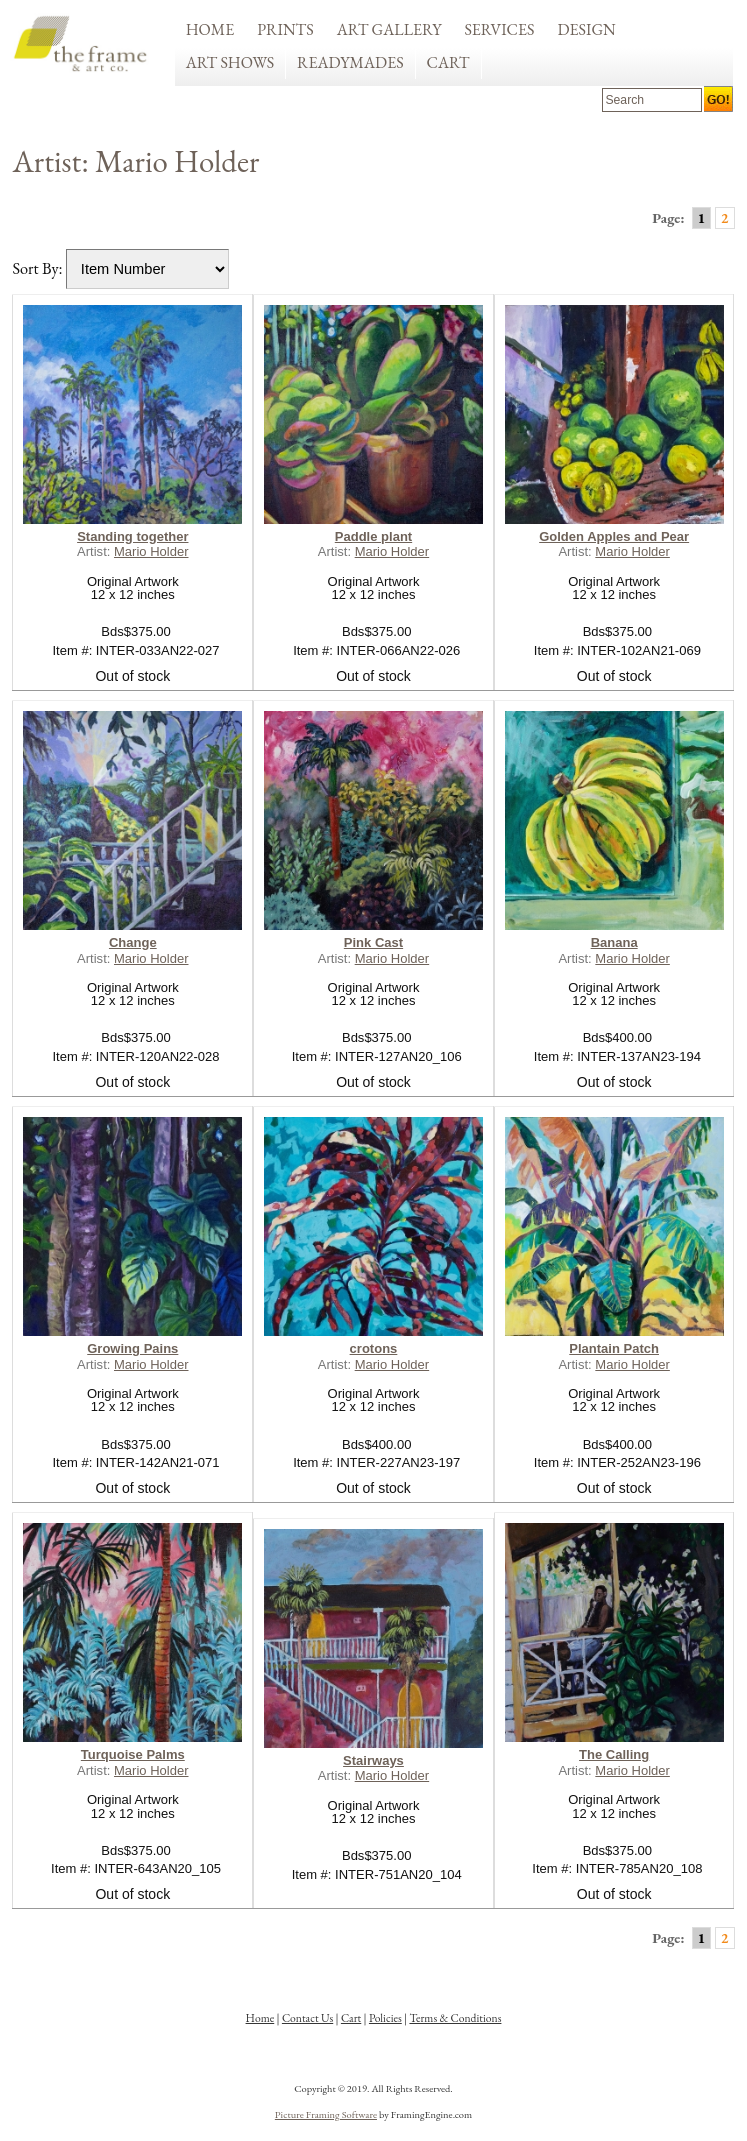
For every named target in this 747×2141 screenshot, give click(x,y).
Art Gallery (389, 29)
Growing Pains (132, 1348)
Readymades (350, 62)
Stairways (373, 1760)
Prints (285, 29)
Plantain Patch (614, 1348)
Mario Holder (151, 551)
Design (586, 29)
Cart (448, 62)
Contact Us (307, 2017)
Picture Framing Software (326, 2114)
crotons (374, 1348)
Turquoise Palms (133, 1754)
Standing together (132, 536)
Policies (385, 2017)
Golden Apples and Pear (614, 536)
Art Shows (230, 62)
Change (133, 942)
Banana (614, 942)
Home (210, 29)
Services (499, 29)
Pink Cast (373, 942)
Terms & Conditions (455, 2017)
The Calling (614, 1754)
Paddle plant (373, 536)
